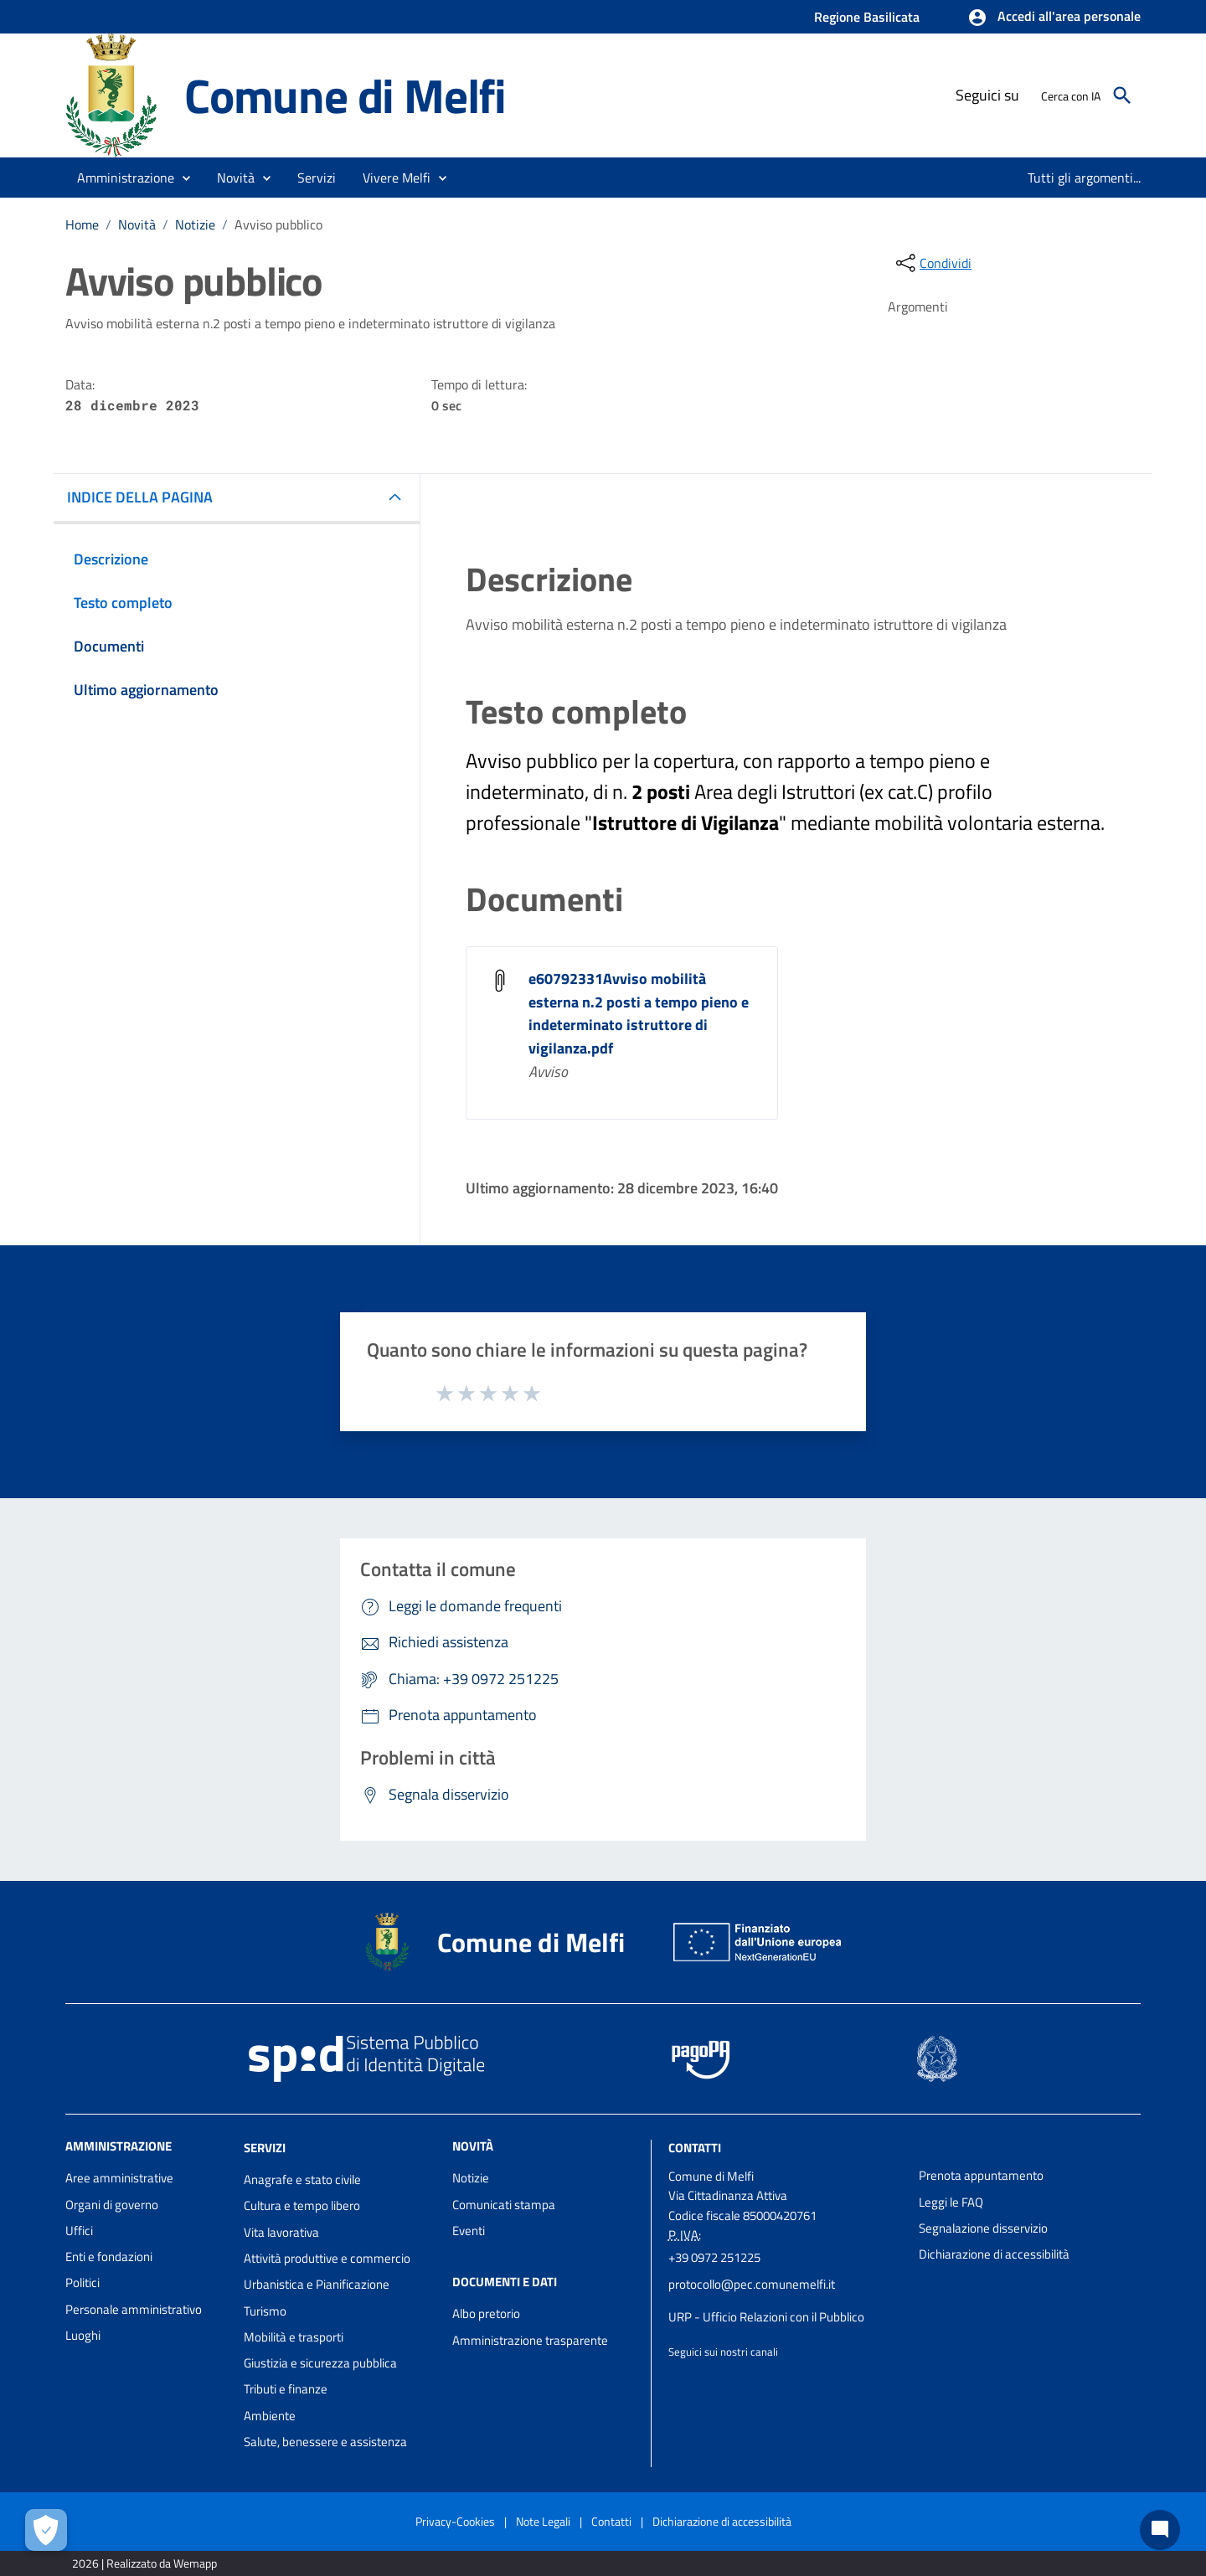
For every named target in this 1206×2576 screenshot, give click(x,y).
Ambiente (270, 2415)
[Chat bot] (1160, 2530)
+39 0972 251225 (714, 2257)
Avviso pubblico (278, 224)
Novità (137, 224)
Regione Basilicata (867, 17)
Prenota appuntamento (981, 2175)
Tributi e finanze (285, 2388)
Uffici (79, 2230)
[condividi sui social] (932, 263)
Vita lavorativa (281, 2232)
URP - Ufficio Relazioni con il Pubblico (766, 2316)
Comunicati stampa (503, 2204)
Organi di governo (111, 2204)
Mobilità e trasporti (293, 2337)
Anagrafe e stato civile (302, 2179)
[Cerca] (1122, 95)
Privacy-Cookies (455, 2521)
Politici (82, 2282)
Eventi (468, 2230)
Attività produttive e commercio (327, 2258)
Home (82, 224)
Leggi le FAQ (951, 2202)
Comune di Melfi (345, 95)
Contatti (694, 2147)
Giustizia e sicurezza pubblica (320, 2362)
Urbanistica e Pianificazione (316, 2284)
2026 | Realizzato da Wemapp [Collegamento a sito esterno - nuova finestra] (144, 2563)
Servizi (265, 2147)
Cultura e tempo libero (302, 2205)
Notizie (195, 224)
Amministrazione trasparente (530, 2340)
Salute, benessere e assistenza (325, 2441)
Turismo (265, 2311)
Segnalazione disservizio (983, 2228)
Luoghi (82, 2335)
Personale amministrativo (133, 2309)
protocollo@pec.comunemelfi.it (751, 2284)
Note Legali (543, 2521)
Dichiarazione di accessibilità (994, 2254)
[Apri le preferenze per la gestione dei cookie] (46, 2530)
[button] (1054, 18)
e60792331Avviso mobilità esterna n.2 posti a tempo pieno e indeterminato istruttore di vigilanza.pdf (638, 1013)
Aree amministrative (119, 2177)
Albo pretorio (486, 2313)
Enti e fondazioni (108, 2256)
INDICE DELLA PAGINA (140, 497)
